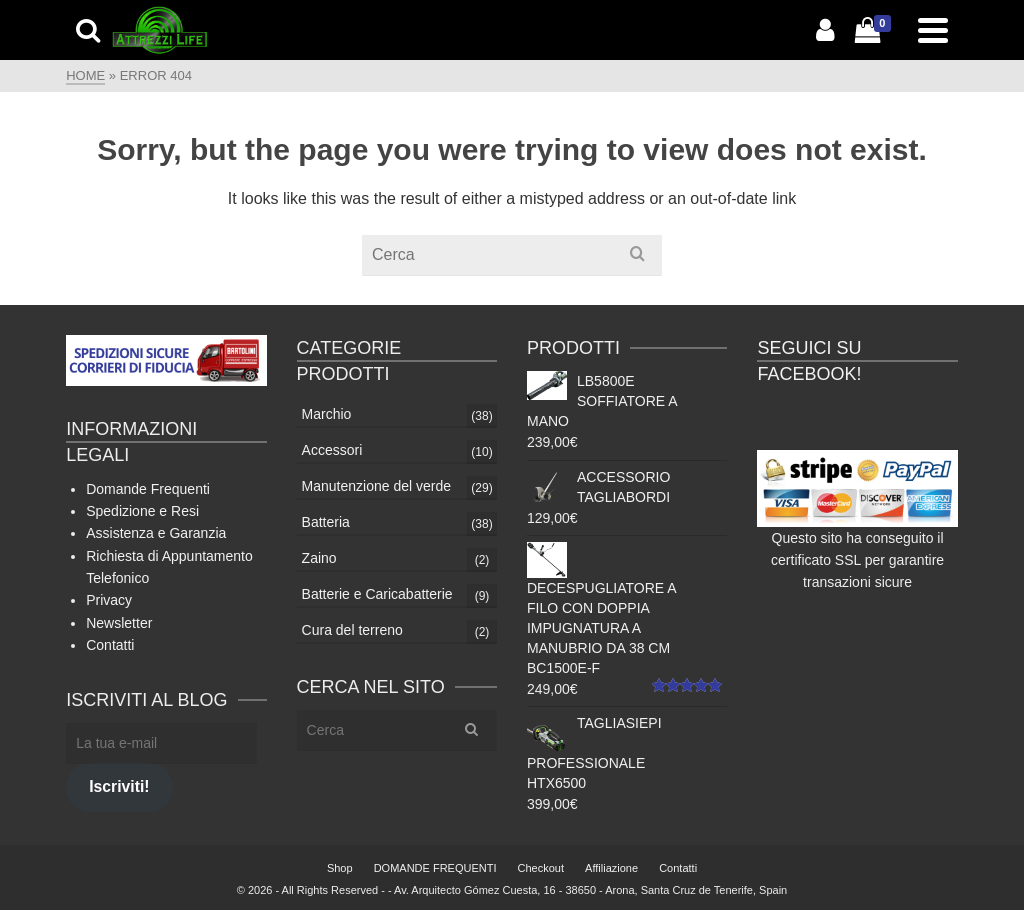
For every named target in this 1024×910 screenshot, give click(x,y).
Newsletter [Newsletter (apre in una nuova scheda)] (119, 623)
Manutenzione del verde (376, 486)
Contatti (110, 645)
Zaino (319, 558)
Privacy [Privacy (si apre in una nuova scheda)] (109, 600)
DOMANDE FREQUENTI (435, 868)
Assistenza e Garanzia (156, 533)
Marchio (327, 414)
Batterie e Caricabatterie (377, 594)
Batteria (326, 522)
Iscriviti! (119, 786)
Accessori (332, 450)
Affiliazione (611, 868)
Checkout (541, 868)
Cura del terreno (352, 630)
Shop (340, 868)
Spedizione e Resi (142, 511)
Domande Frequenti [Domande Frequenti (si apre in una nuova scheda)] (148, 489)
